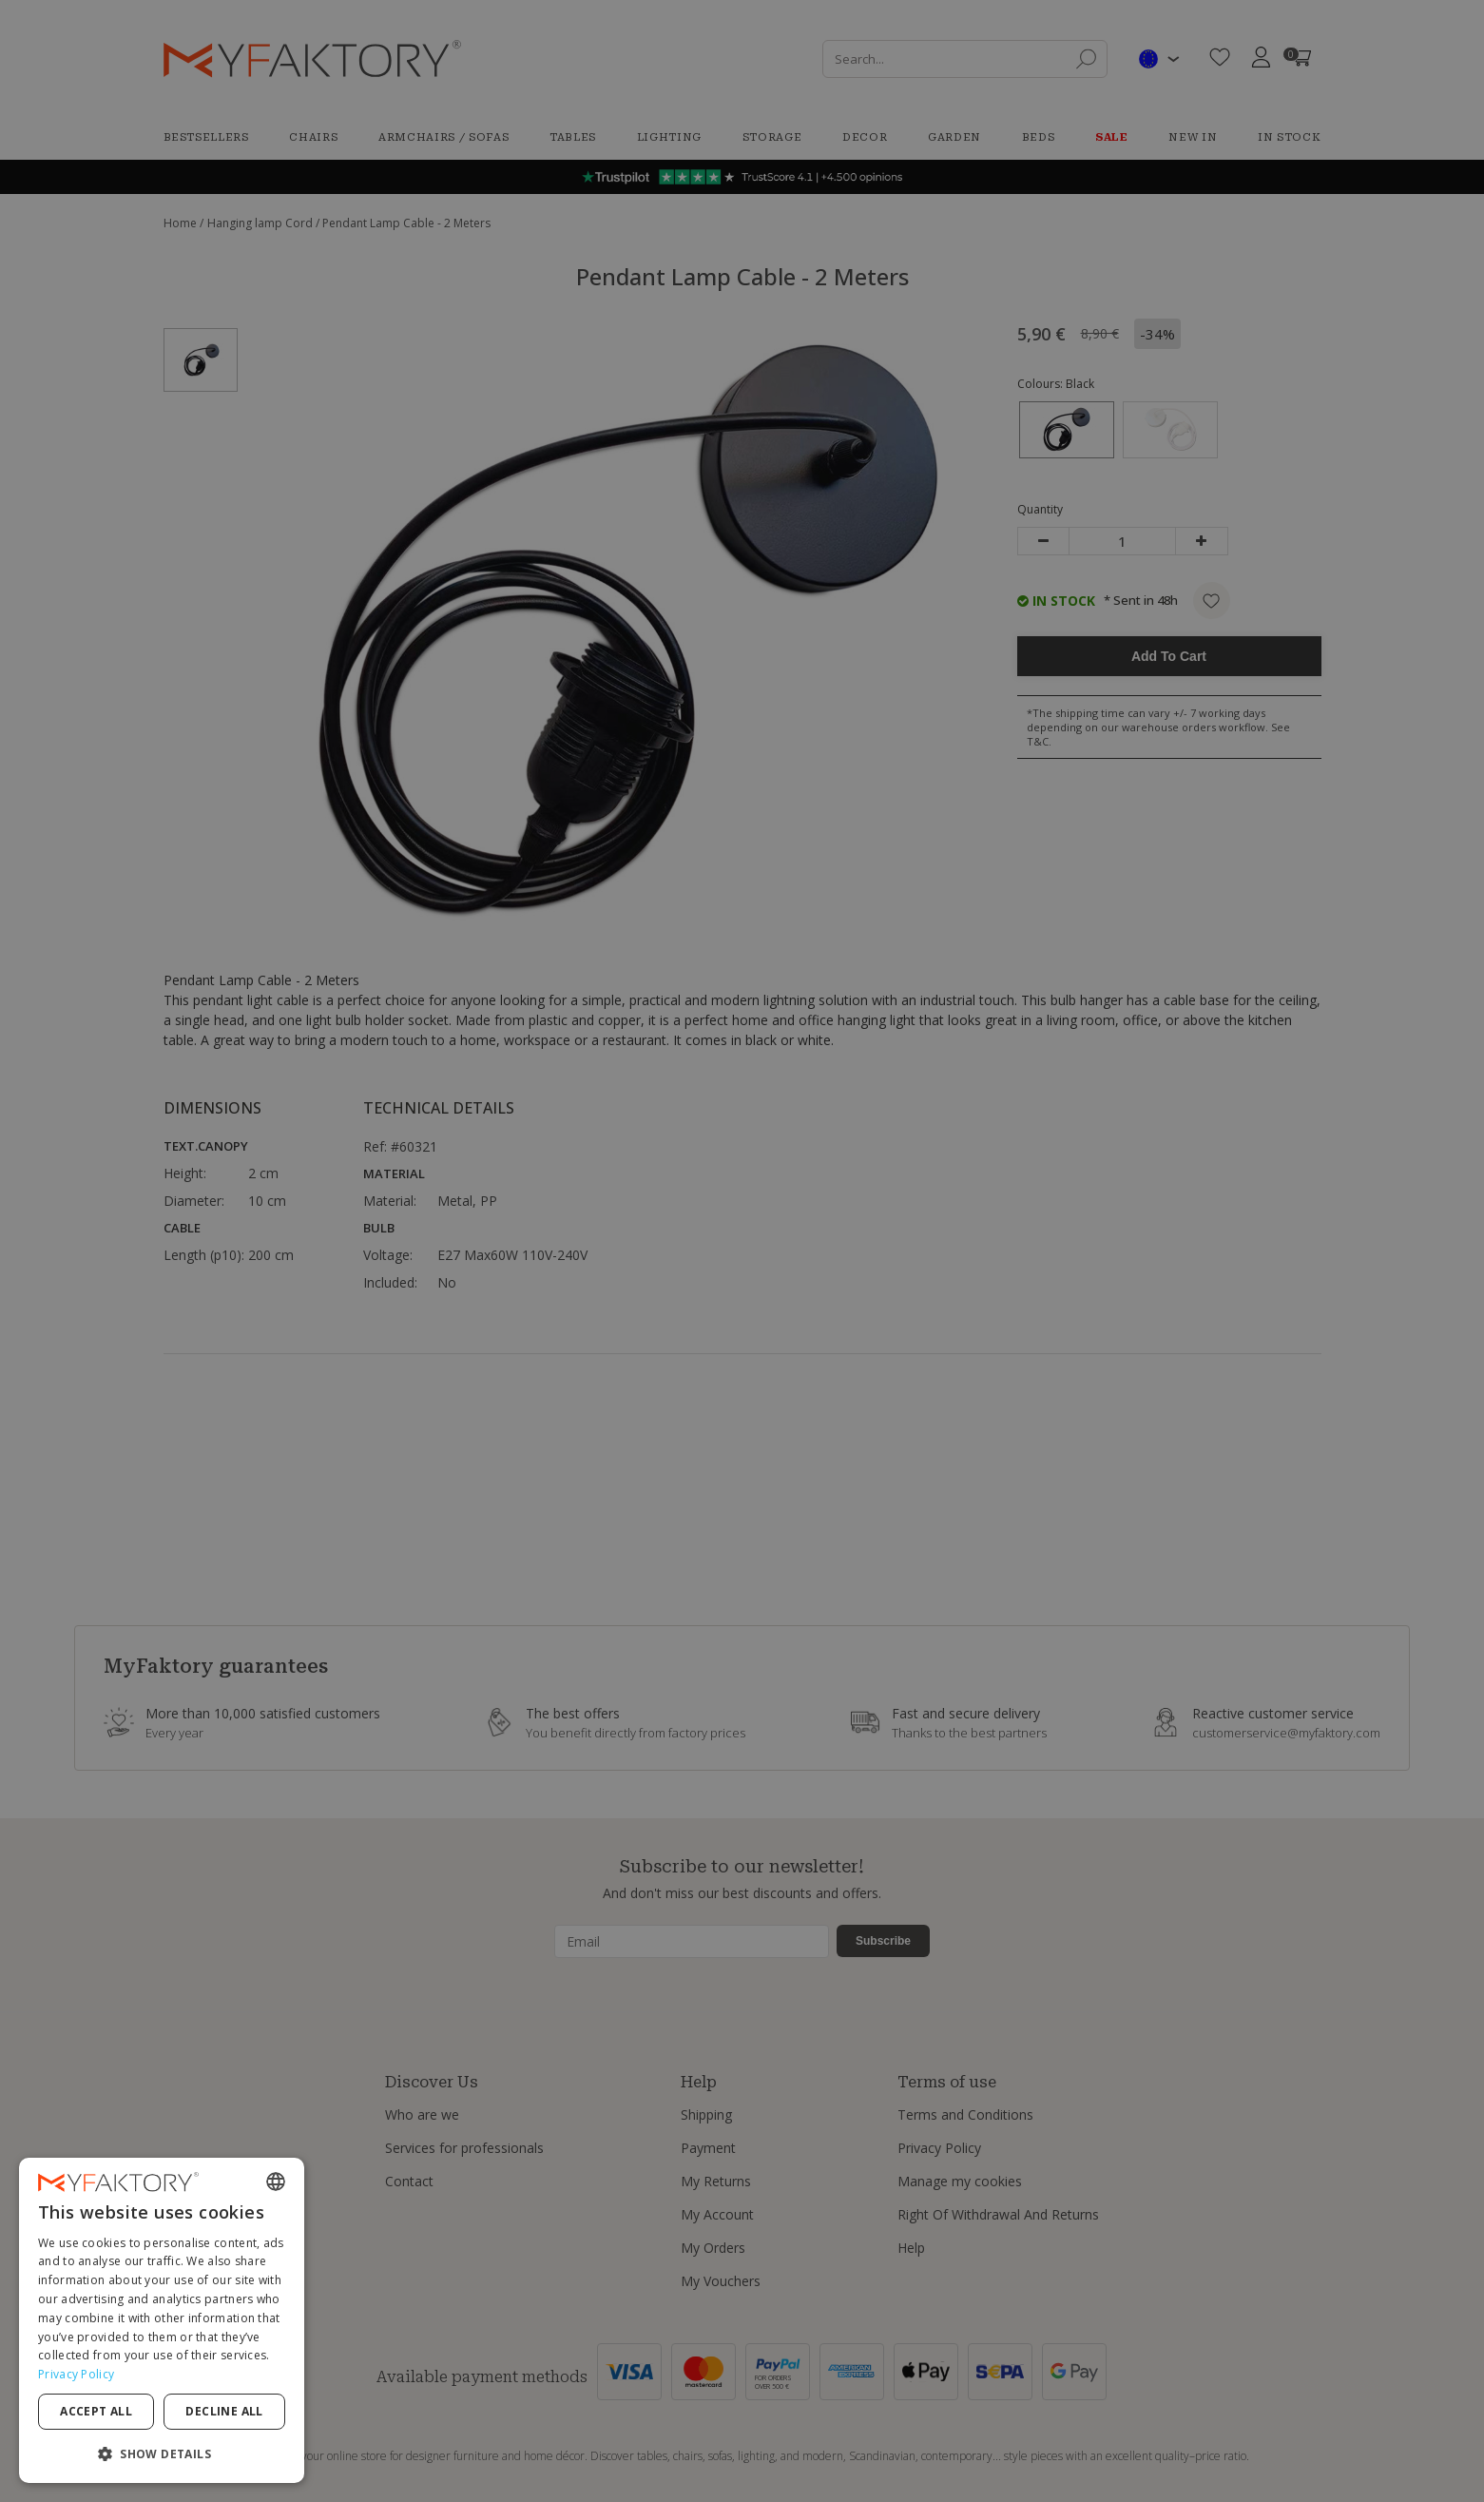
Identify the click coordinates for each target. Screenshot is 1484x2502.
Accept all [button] (96, 2411)
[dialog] (161, 2320)
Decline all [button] (223, 2411)
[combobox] (275, 2181)
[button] (161, 2453)
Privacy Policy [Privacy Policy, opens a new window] (76, 2374)
